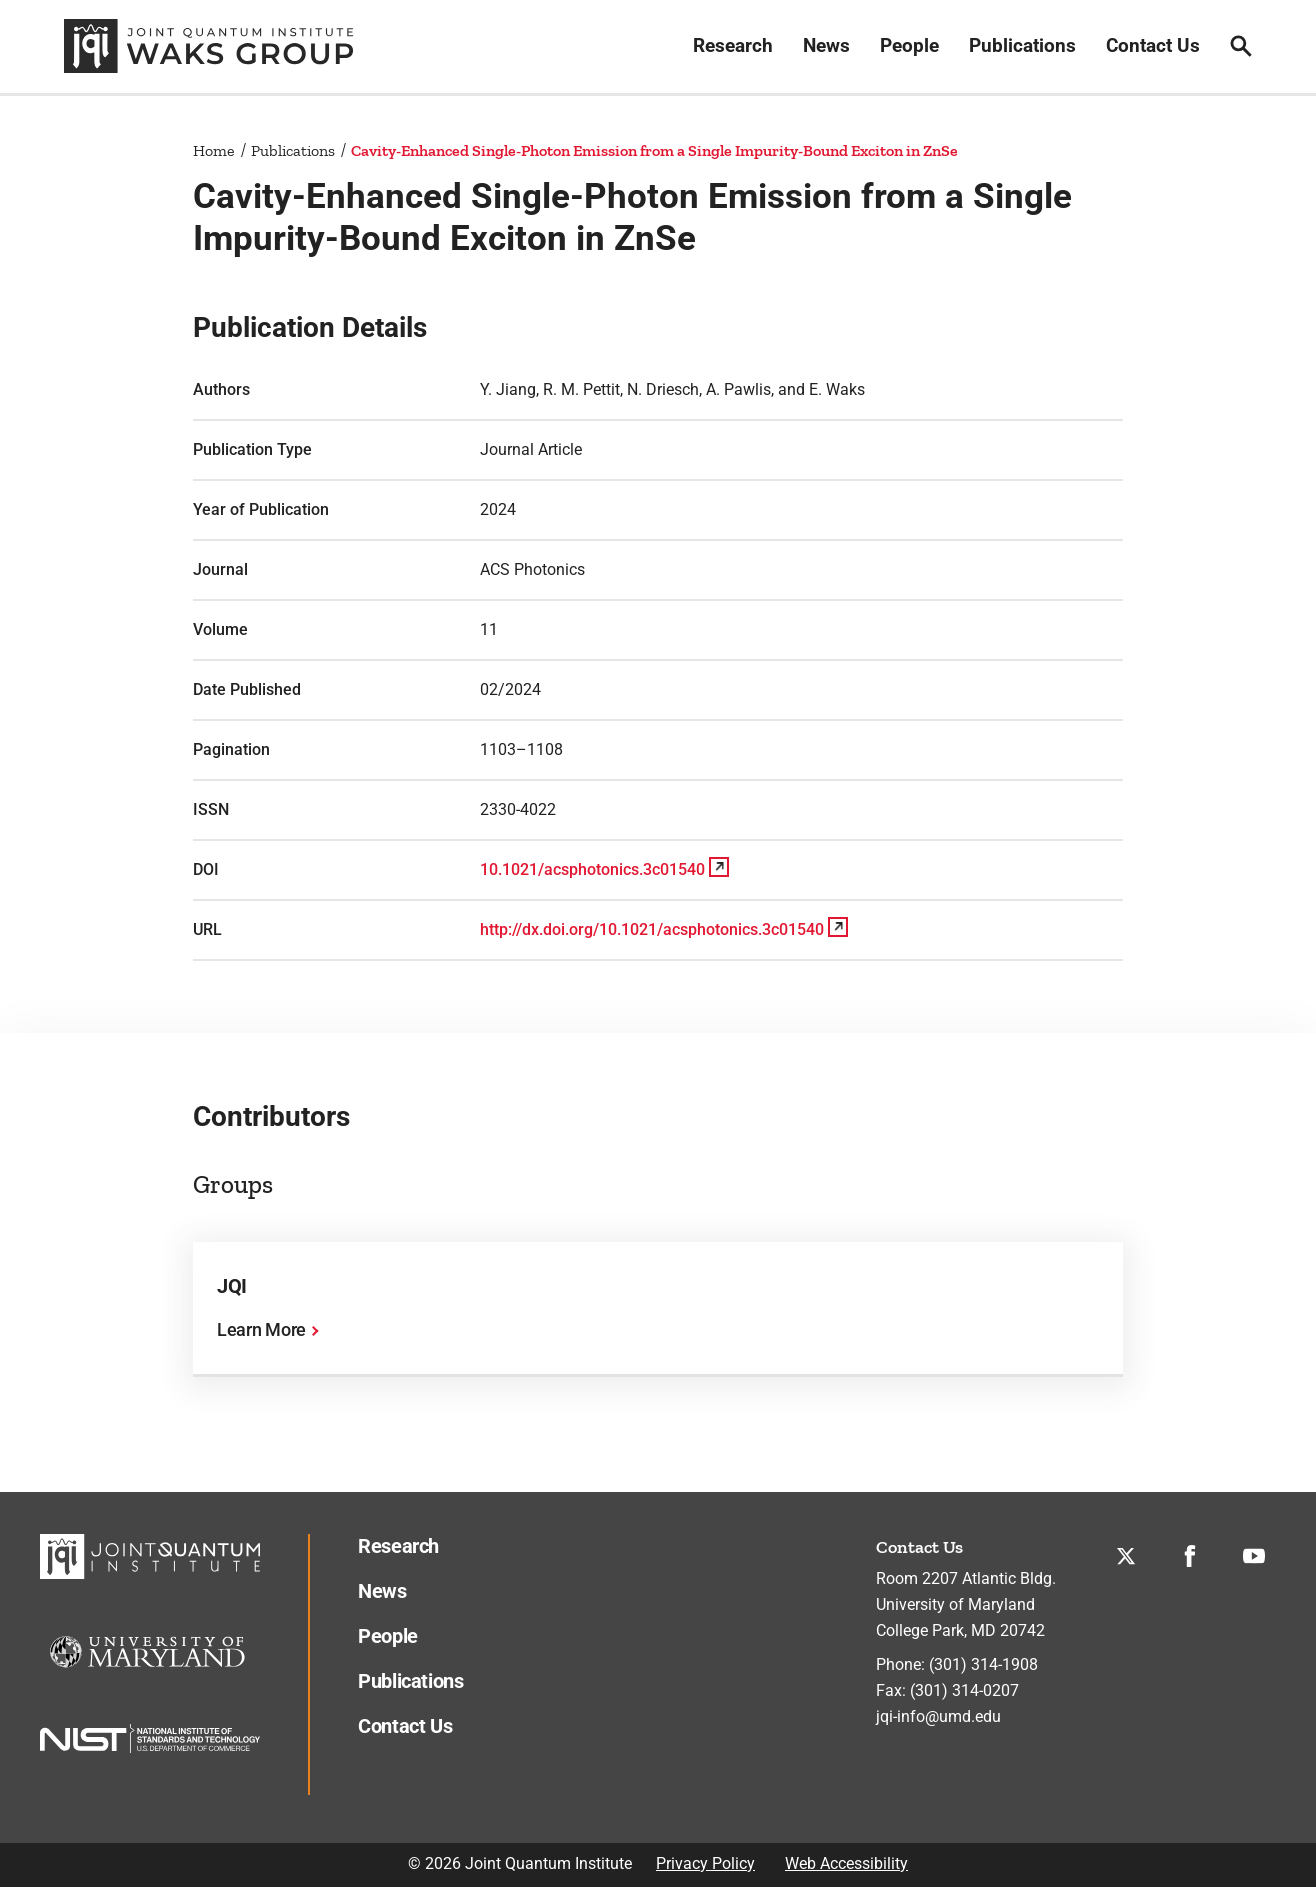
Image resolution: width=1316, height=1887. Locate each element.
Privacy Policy (705, 1863)
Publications (1022, 45)
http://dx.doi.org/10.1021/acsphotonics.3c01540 (652, 929)
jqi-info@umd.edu (938, 1716)
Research (733, 45)
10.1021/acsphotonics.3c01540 (592, 869)
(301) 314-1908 (983, 1664)
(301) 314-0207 (964, 1690)
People (909, 45)
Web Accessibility (846, 1863)
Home (214, 150)
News (826, 45)
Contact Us (1153, 45)
